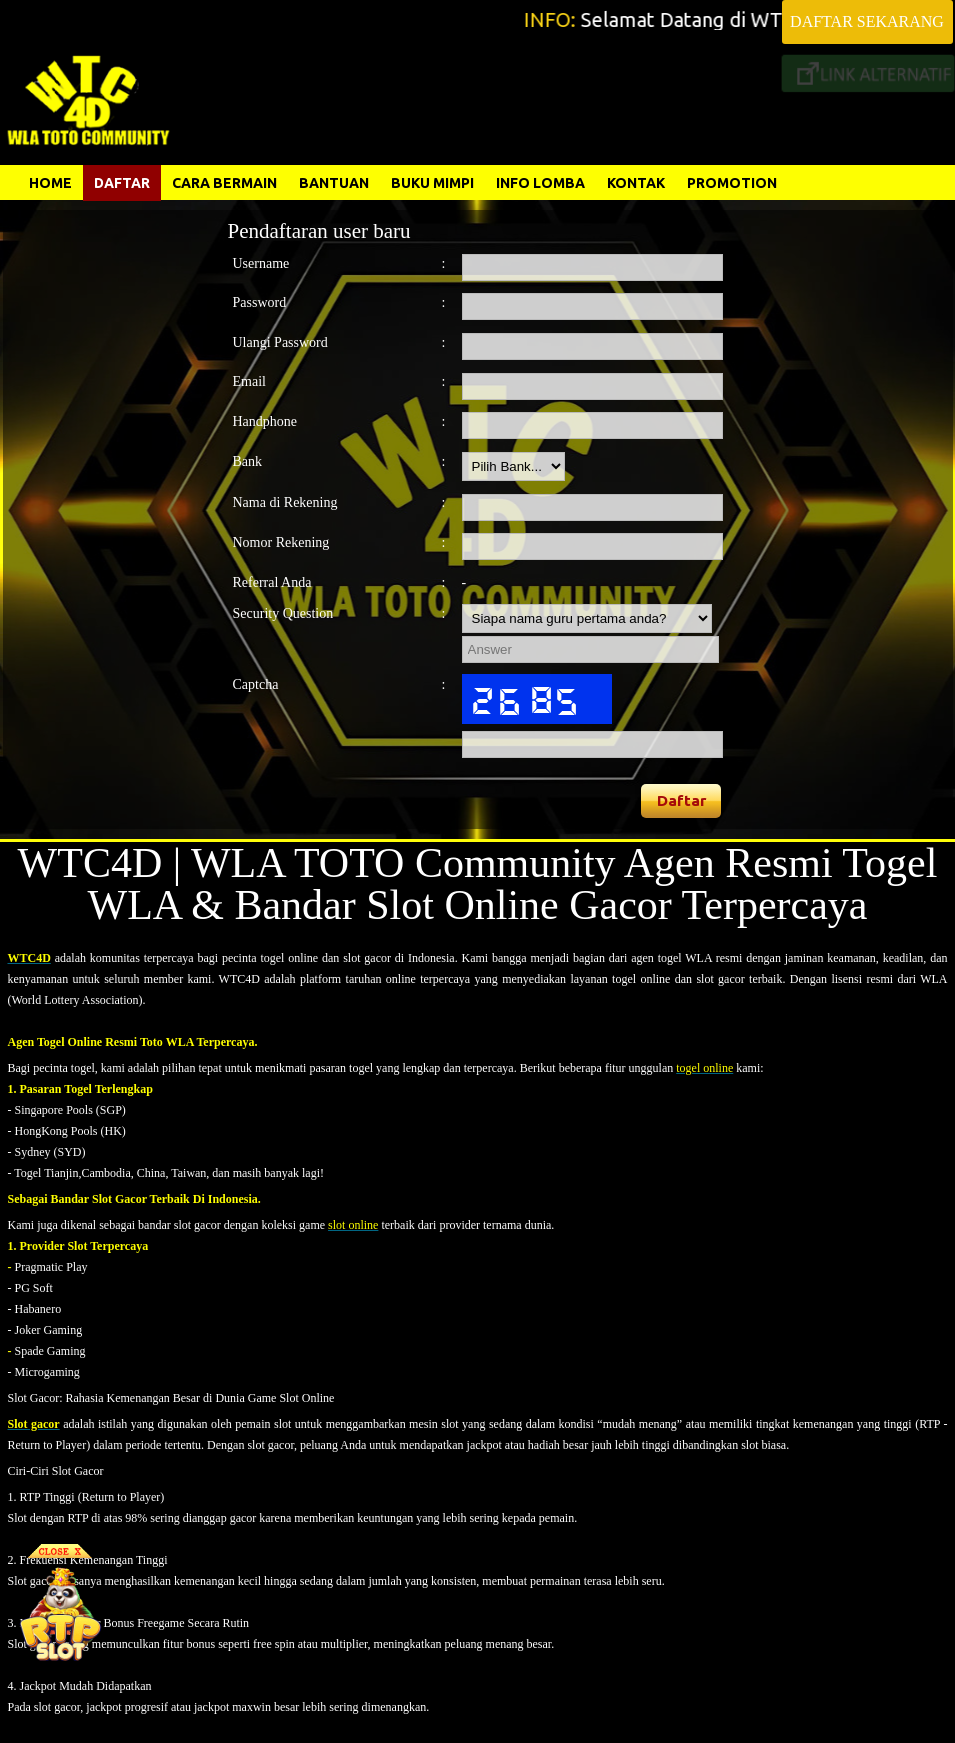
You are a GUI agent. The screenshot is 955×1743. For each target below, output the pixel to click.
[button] (681, 801)
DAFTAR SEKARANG (867, 21)
